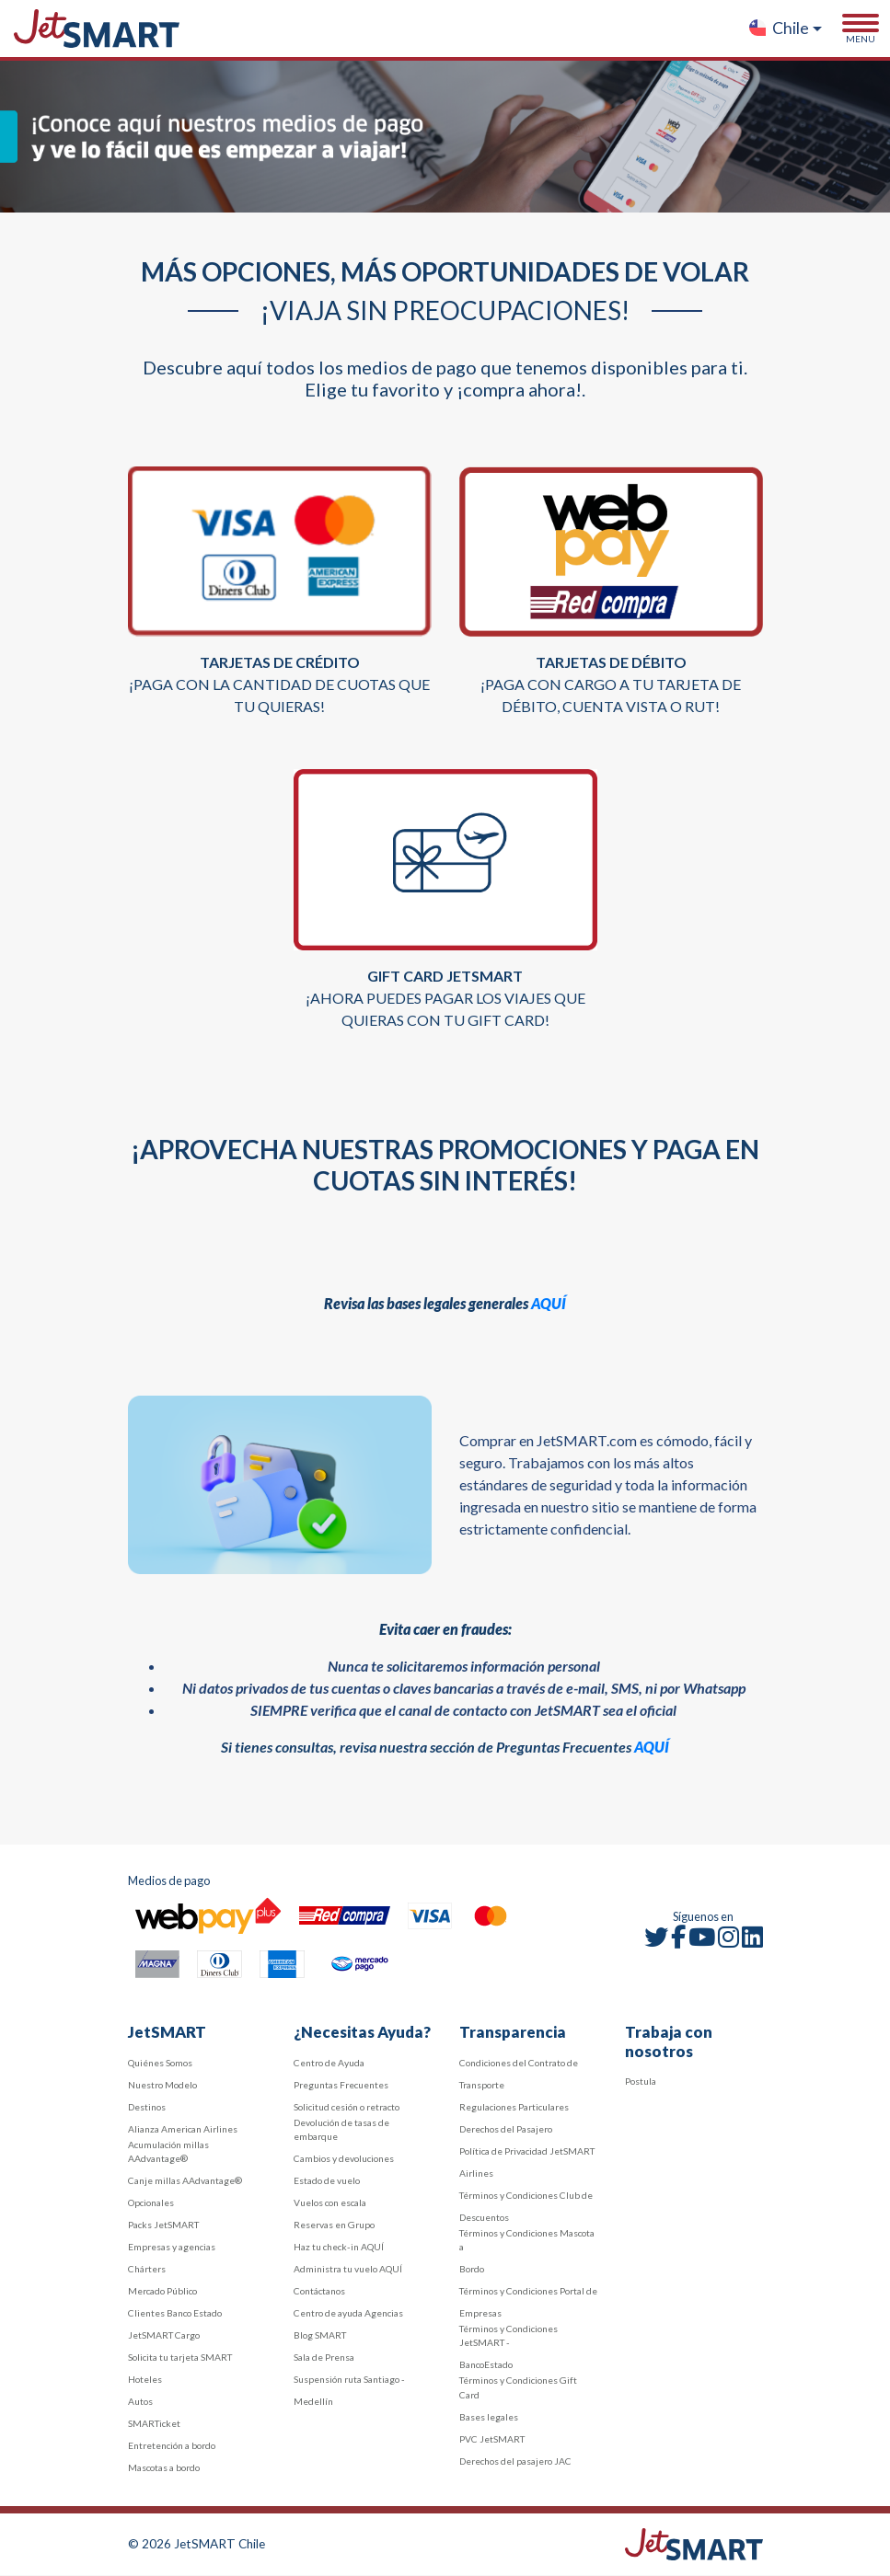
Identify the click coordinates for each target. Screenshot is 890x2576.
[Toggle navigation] (860, 28)
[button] (784, 28)
